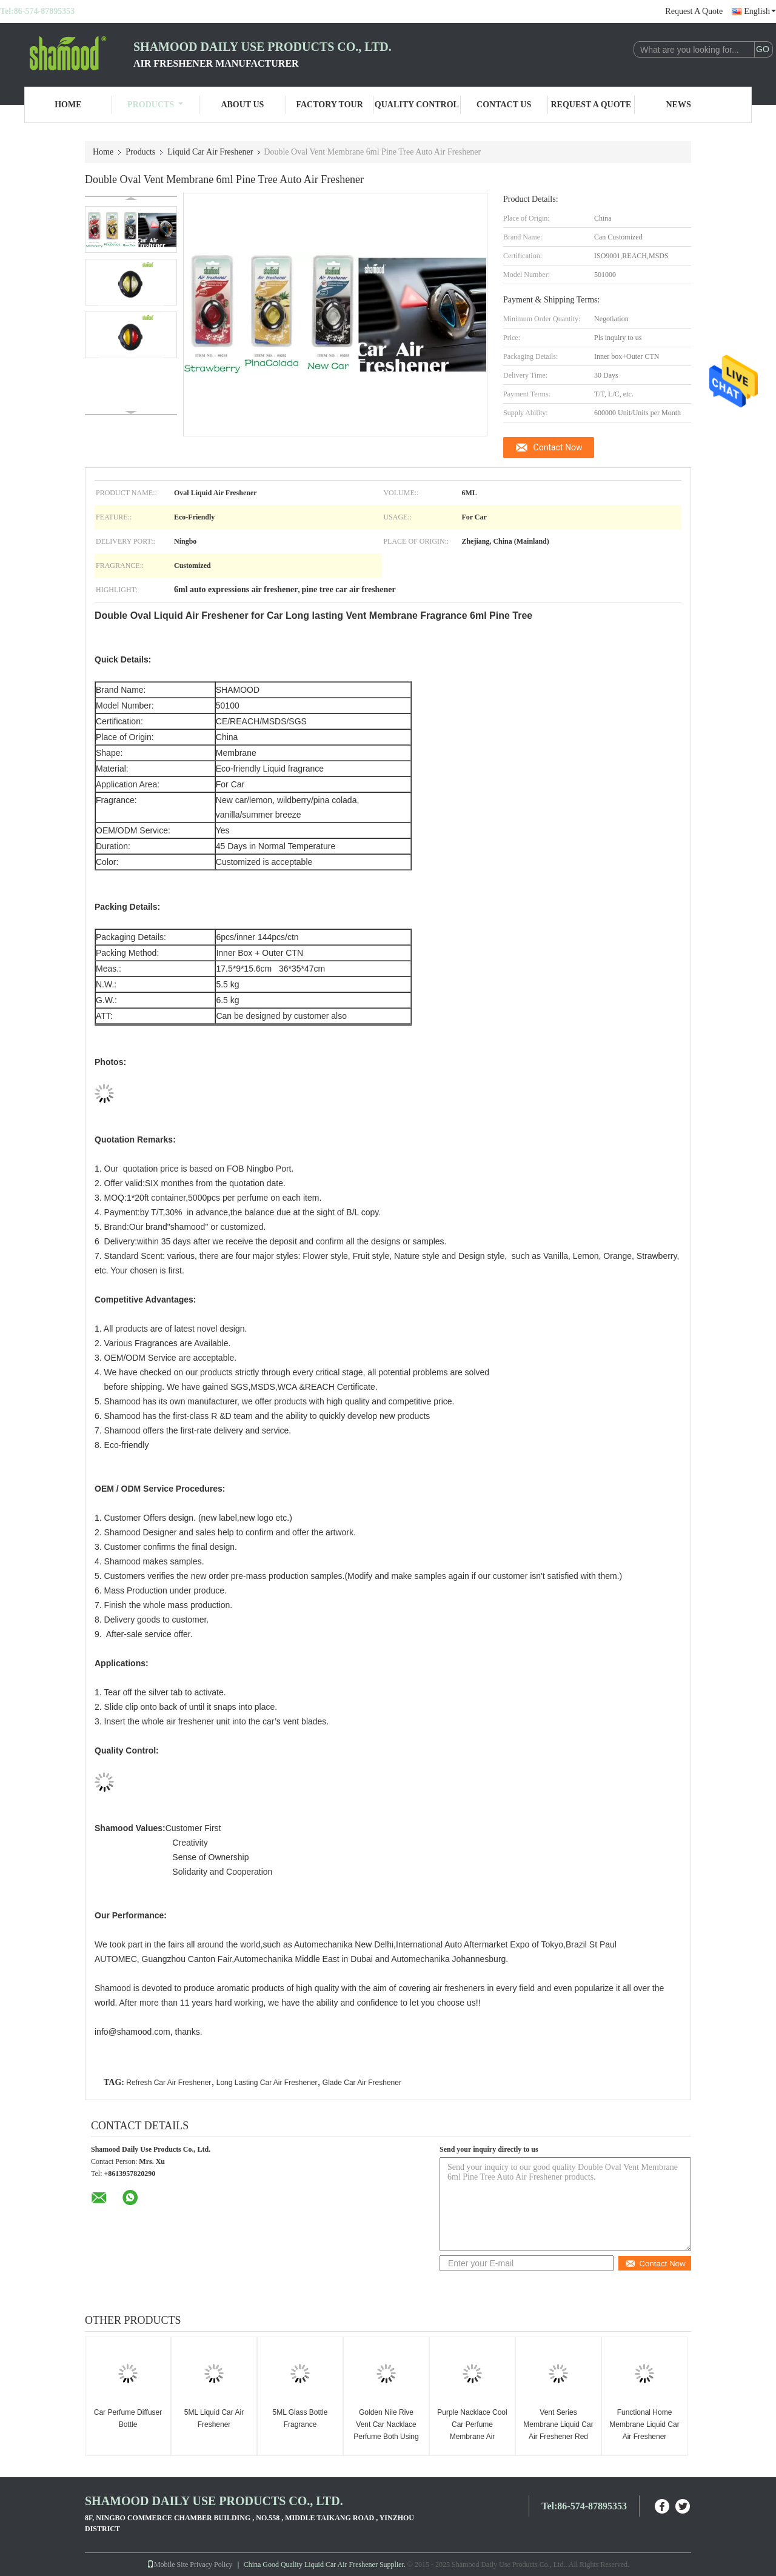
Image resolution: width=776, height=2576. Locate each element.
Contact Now (558, 447)
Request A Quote (694, 11)
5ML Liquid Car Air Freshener (214, 2418)
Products (155, 104)
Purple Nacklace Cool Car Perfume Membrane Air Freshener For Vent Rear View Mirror (472, 2436)
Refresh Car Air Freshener (168, 2082)
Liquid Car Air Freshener (210, 151)
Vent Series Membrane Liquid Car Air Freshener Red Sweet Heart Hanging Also (558, 2436)
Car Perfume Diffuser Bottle (128, 2418)
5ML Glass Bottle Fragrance (300, 2418)
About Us (242, 104)
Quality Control (417, 104)
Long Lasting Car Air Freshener (267, 2082)
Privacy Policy (211, 2564)
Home (68, 104)
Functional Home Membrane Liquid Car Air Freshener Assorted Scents (644, 2430)
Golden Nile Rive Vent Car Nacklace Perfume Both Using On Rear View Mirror (386, 2430)
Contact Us (504, 104)
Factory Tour (329, 104)
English (760, 11)
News (678, 104)
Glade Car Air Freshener (362, 2082)
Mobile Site (167, 2564)
